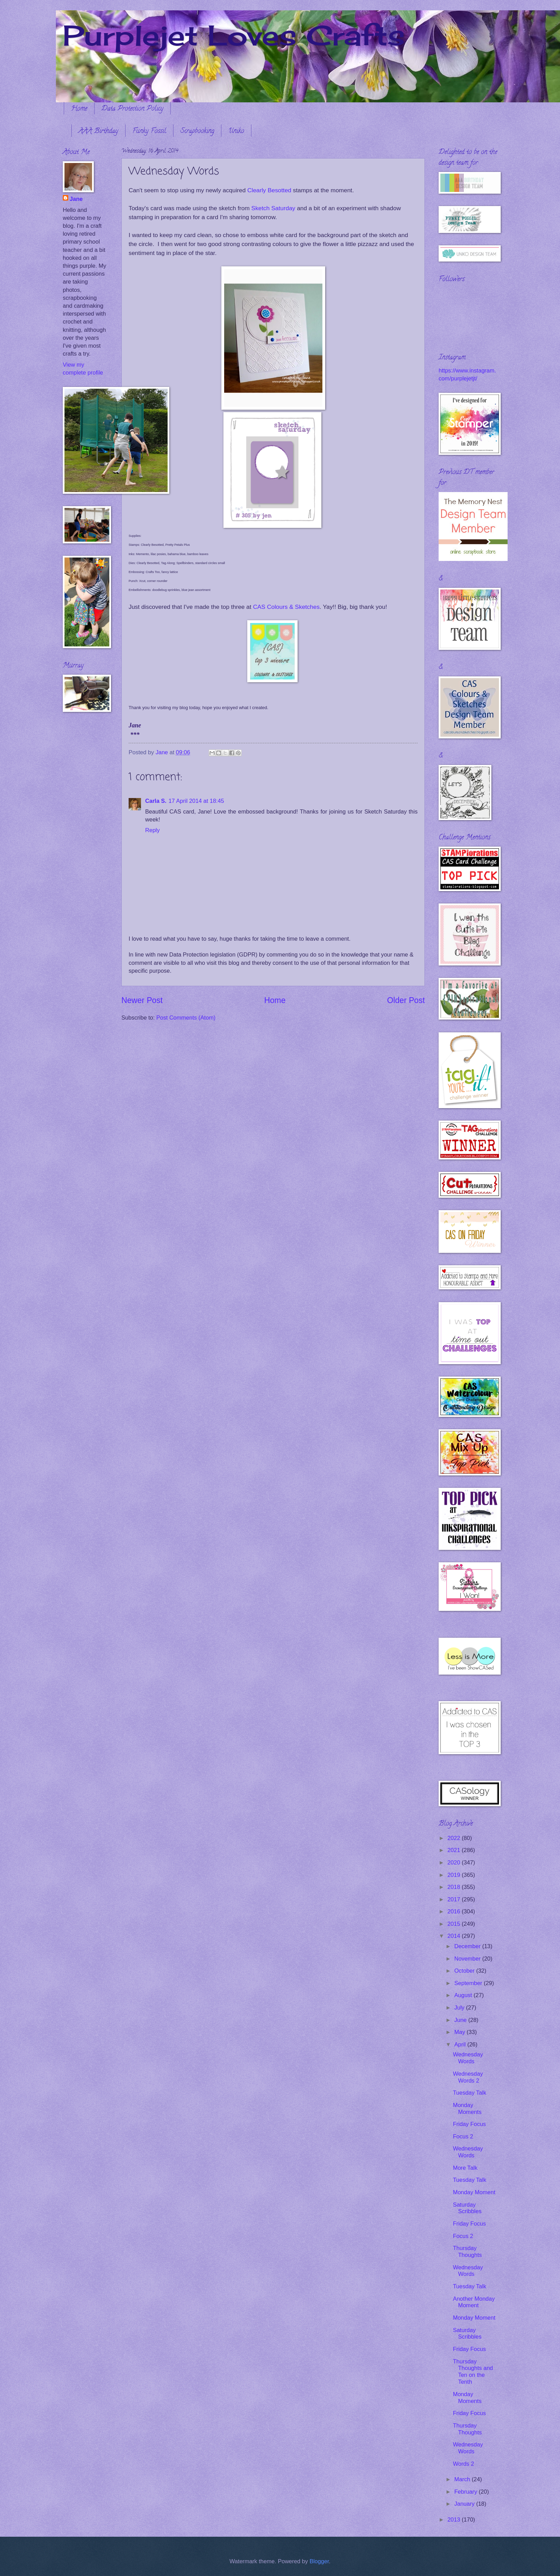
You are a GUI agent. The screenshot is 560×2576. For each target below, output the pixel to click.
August (463, 1995)
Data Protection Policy (132, 109)
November (468, 1958)
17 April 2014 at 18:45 (196, 801)
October (465, 1970)
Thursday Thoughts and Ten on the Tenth (473, 2371)
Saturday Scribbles (467, 2208)
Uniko (236, 131)
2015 (455, 1924)
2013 (455, 2519)
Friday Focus (469, 2124)
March (463, 2479)
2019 (455, 1875)
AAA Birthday (98, 131)
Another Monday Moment (473, 2302)
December (468, 1946)
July (460, 2007)
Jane (76, 199)
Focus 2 (463, 2136)
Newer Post (142, 1000)
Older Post (406, 1000)
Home (79, 109)
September (469, 1983)
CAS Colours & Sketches (286, 606)
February (466, 2491)
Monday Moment (474, 2192)
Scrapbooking (197, 131)
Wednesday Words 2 (468, 2077)
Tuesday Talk (469, 2092)
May (460, 2032)
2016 (455, 1911)
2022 (455, 1838)
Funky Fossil (149, 131)
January (465, 2504)
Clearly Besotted (269, 190)
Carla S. (156, 801)
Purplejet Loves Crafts (234, 35)
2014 (455, 1936)
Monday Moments (467, 2108)
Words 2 (463, 2464)
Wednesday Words (468, 2058)
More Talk (465, 2168)
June (461, 2020)
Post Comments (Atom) (186, 1017)
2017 (455, 1899)
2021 (455, 1850)
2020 (455, 1862)
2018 (455, 1887)
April (460, 2044)
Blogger (319, 2561)
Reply (152, 830)
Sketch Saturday (273, 208)
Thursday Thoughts (467, 2251)
